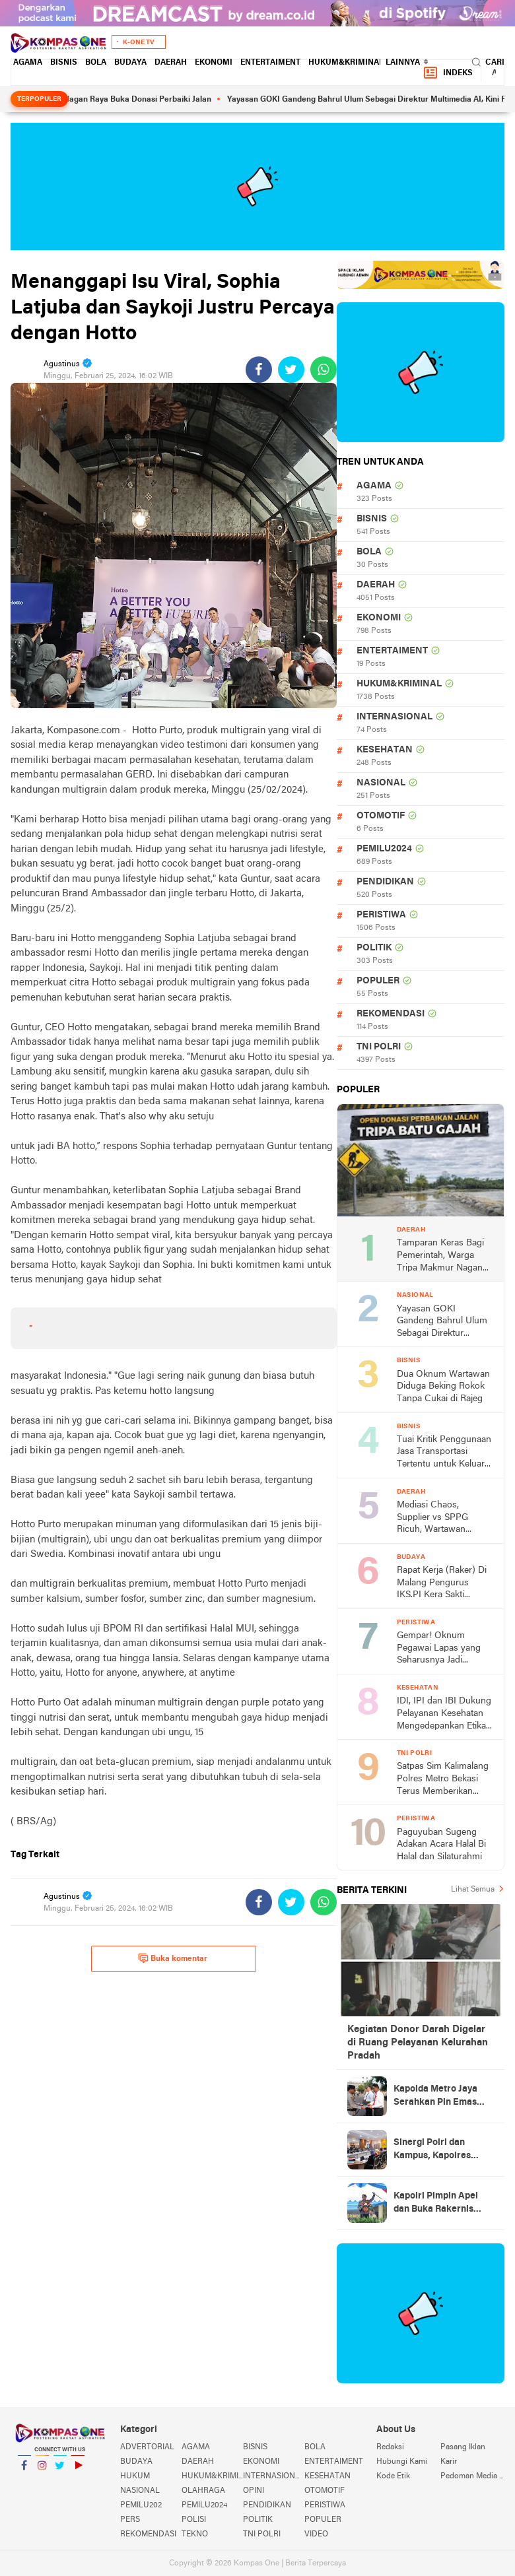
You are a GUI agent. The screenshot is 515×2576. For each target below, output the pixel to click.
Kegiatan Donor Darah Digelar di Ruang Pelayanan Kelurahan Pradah (417, 2042)
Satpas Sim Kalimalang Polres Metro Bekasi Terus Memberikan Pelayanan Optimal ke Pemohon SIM (443, 1780)
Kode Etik (393, 2476)
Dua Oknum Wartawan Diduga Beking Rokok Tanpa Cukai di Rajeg (443, 1387)
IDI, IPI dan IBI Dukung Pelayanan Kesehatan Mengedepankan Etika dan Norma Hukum (444, 1714)
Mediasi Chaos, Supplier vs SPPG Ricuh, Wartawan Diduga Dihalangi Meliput (432, 1518)
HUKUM (135, 2476)
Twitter (60, 2470)
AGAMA (27, 63)
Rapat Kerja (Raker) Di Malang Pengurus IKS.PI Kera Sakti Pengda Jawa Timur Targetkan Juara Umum (444, 1584)
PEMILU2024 (384, 849)
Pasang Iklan (462, 2447)
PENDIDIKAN (385, 882)
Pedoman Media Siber (472, 2476)
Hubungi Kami (401, 2462)
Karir (448, 2462)
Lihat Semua (473, 1890)
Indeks (448, 73)
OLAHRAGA (203, 2491)
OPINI (253, 2491)
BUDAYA (130, 63)
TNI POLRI (379, 1047)
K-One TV (138, 42)
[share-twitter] (291, 369)
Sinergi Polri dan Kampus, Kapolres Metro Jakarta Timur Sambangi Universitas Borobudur (440, 2150)
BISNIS (63, 63)
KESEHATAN (385, 750)
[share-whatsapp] (323, 369)
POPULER (378, 981)
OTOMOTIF (381, 816)
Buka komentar (172, 1958)
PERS (130, 2520)
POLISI (194, 2520)
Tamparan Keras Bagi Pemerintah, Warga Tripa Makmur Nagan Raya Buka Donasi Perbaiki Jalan (440, 1256)
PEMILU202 (141, 2505)
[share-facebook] (259, 369)
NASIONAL (381, 783)
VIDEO (316, 2534)
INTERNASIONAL (394, 717)
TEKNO (195, 2534)
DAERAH (170, 63)
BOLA (95, 63)
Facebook (24, 2470)
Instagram (42, 2470)
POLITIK (374, 948)
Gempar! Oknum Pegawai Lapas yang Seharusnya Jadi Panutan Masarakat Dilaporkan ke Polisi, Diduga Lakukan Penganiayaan (439, 1649)
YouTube (78, 2470)
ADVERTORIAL (147, 2447)
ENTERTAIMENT (270, 63)
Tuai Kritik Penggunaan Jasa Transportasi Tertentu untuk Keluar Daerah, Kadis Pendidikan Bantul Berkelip (444, 1453)
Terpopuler (39, 99)
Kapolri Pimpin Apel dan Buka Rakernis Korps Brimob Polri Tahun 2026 (436, 2203)
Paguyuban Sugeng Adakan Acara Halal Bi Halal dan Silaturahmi (441, 1845)
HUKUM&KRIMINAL (346, 63)
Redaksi (390, 2447)
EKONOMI (213, 63)
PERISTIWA (381, 915)
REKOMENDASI (391, 1014)
